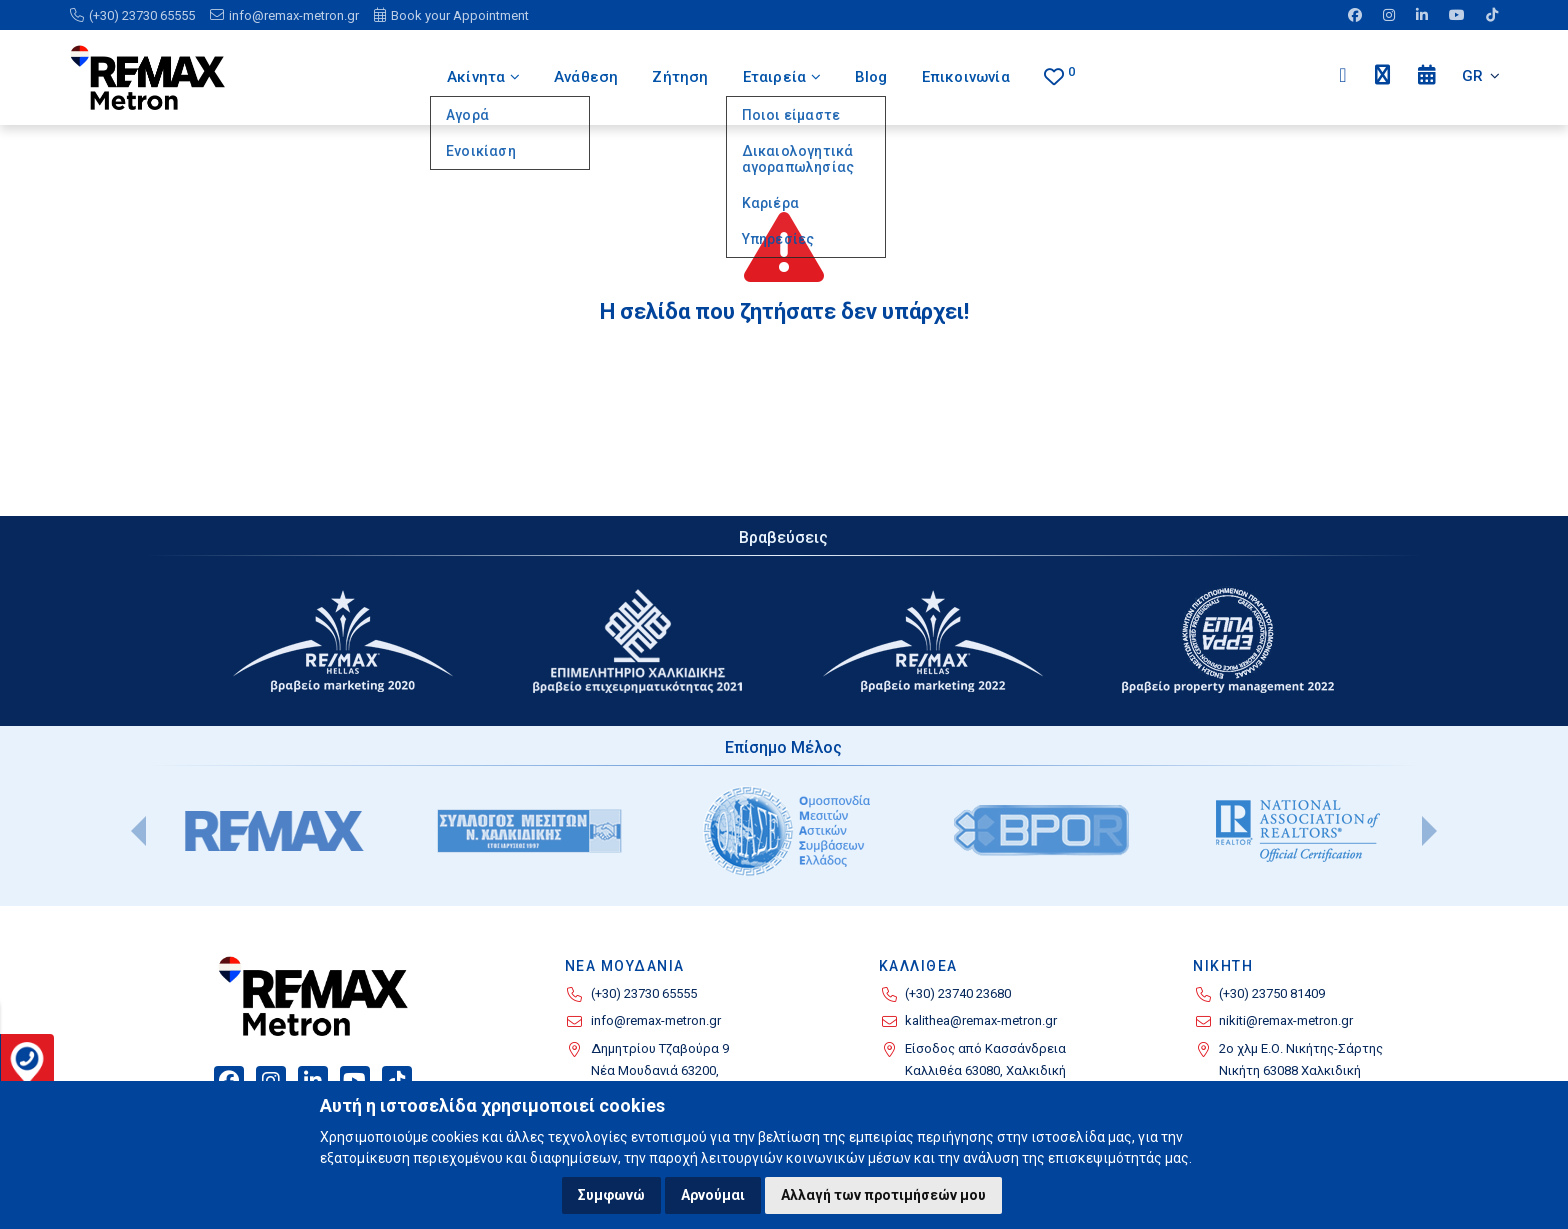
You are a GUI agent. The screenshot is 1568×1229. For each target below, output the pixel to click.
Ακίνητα (481, 77)
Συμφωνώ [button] (611, 1195)
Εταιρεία (782, 77)
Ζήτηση (679, 77)
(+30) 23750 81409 (1272, 993)
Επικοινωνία (966, 77)
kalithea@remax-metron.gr (981, 1020)
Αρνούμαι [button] (713, 1195)
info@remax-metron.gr (656, 1020)
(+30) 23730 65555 (644, 993)
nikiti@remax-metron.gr (1286, 1020)
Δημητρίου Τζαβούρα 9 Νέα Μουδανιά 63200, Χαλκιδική (660, 1071)
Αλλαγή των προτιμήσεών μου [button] (883, 1195)
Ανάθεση (585, 77)
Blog (872, 77)
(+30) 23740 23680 (958, 993)
